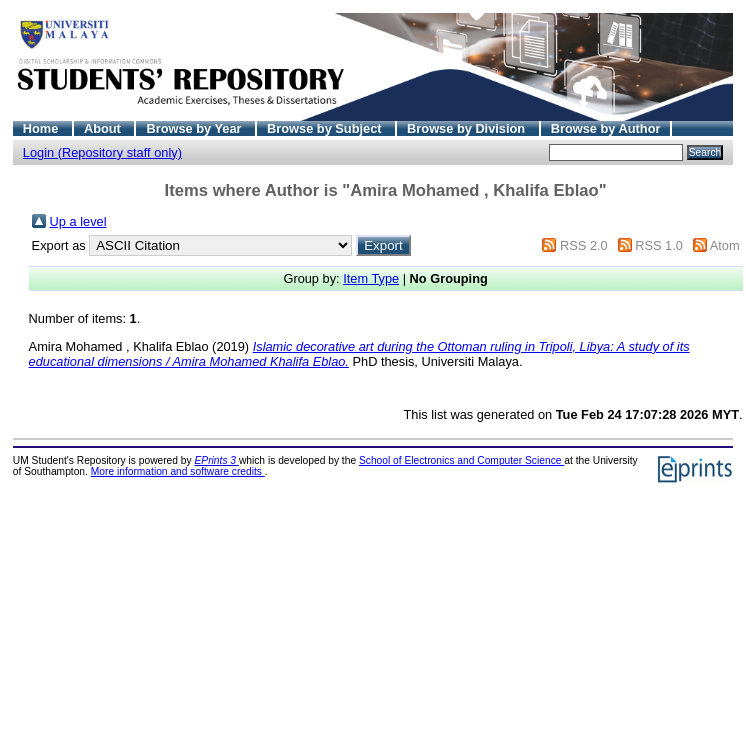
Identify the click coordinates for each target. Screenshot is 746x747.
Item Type (371, 278)
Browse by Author (606, 128)
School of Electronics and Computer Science (461, 460)
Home (42, 128)
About (104, 128)
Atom (725, 245)
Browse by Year (195, 128)
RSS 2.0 (584, 245)
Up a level (78, 221)
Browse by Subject (326, 128)
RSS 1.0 (659, 245)
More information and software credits (178, 471)
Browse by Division (468, 128)
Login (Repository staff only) (102, 152)
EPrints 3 (217, 460)
